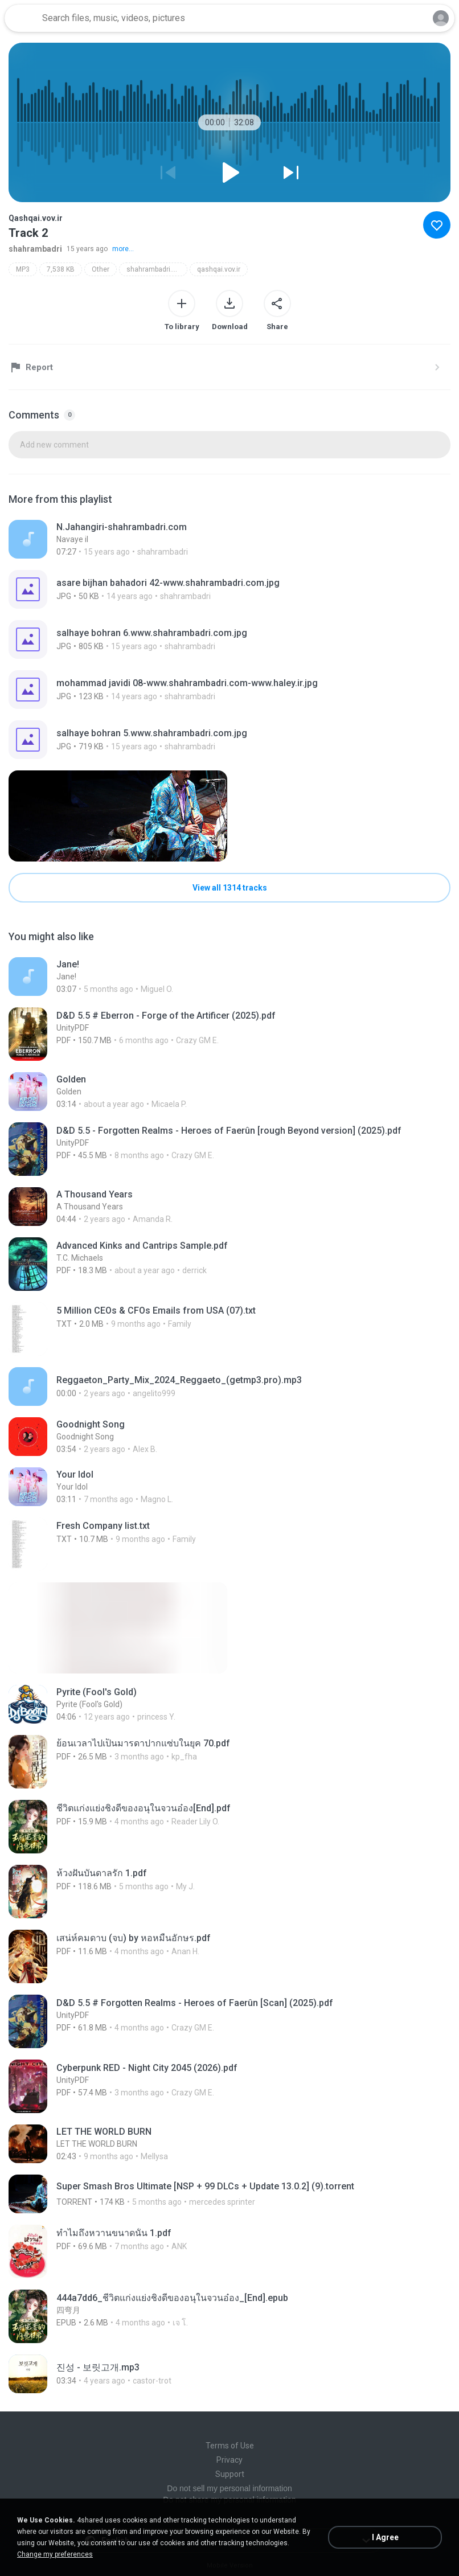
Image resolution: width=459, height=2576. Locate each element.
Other (100, 269)
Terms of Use (230, 2445)
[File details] (229, 539)
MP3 (23, 269)
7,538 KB (61, 269)
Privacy (229, 2459)
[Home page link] (21, 18)
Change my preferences (55, 2554)
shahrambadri (35, 248)
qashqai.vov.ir (218, 269)
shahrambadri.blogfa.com (156, 269)
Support (229, 2474)
